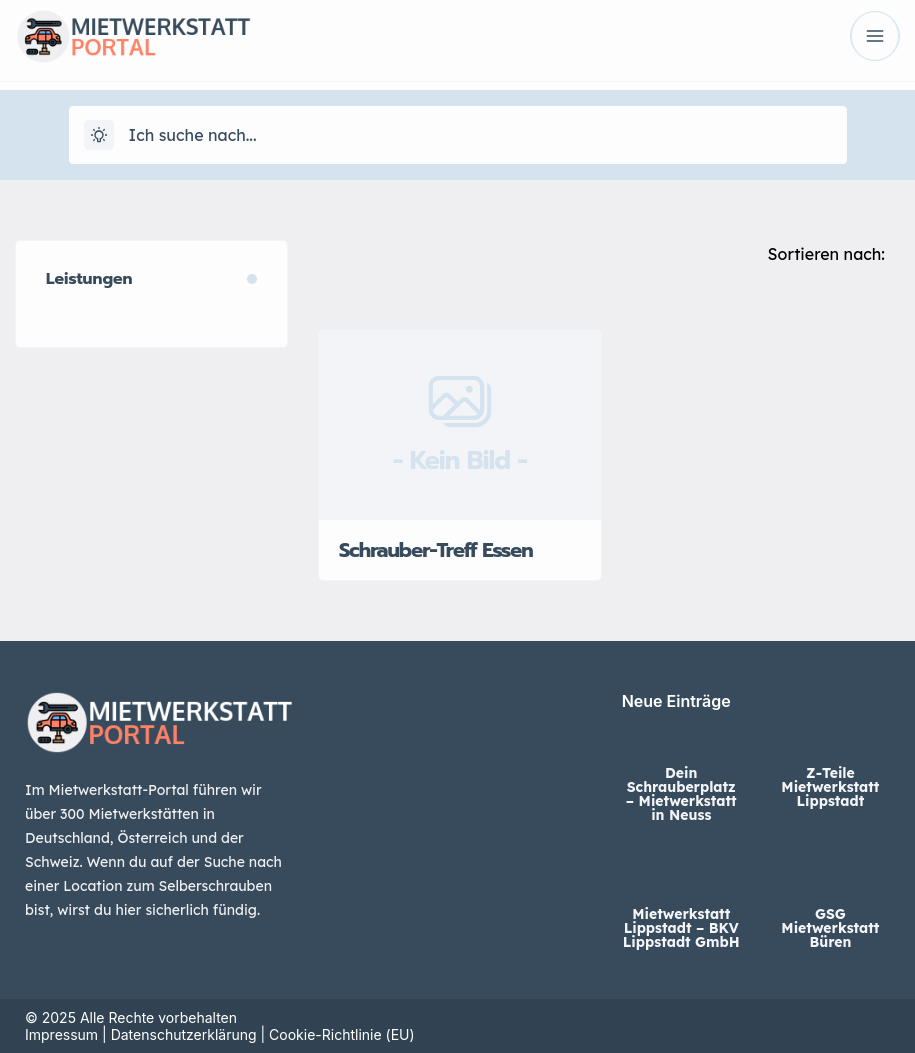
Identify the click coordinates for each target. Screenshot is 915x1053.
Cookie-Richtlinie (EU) (342, 1034)
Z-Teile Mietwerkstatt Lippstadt (830, 787)
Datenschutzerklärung (184, 1034)
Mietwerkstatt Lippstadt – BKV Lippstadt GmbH (681, 928)
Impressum (61, 1034)
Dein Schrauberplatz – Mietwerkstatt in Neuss (681, 794)
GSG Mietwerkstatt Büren (830, 928)
